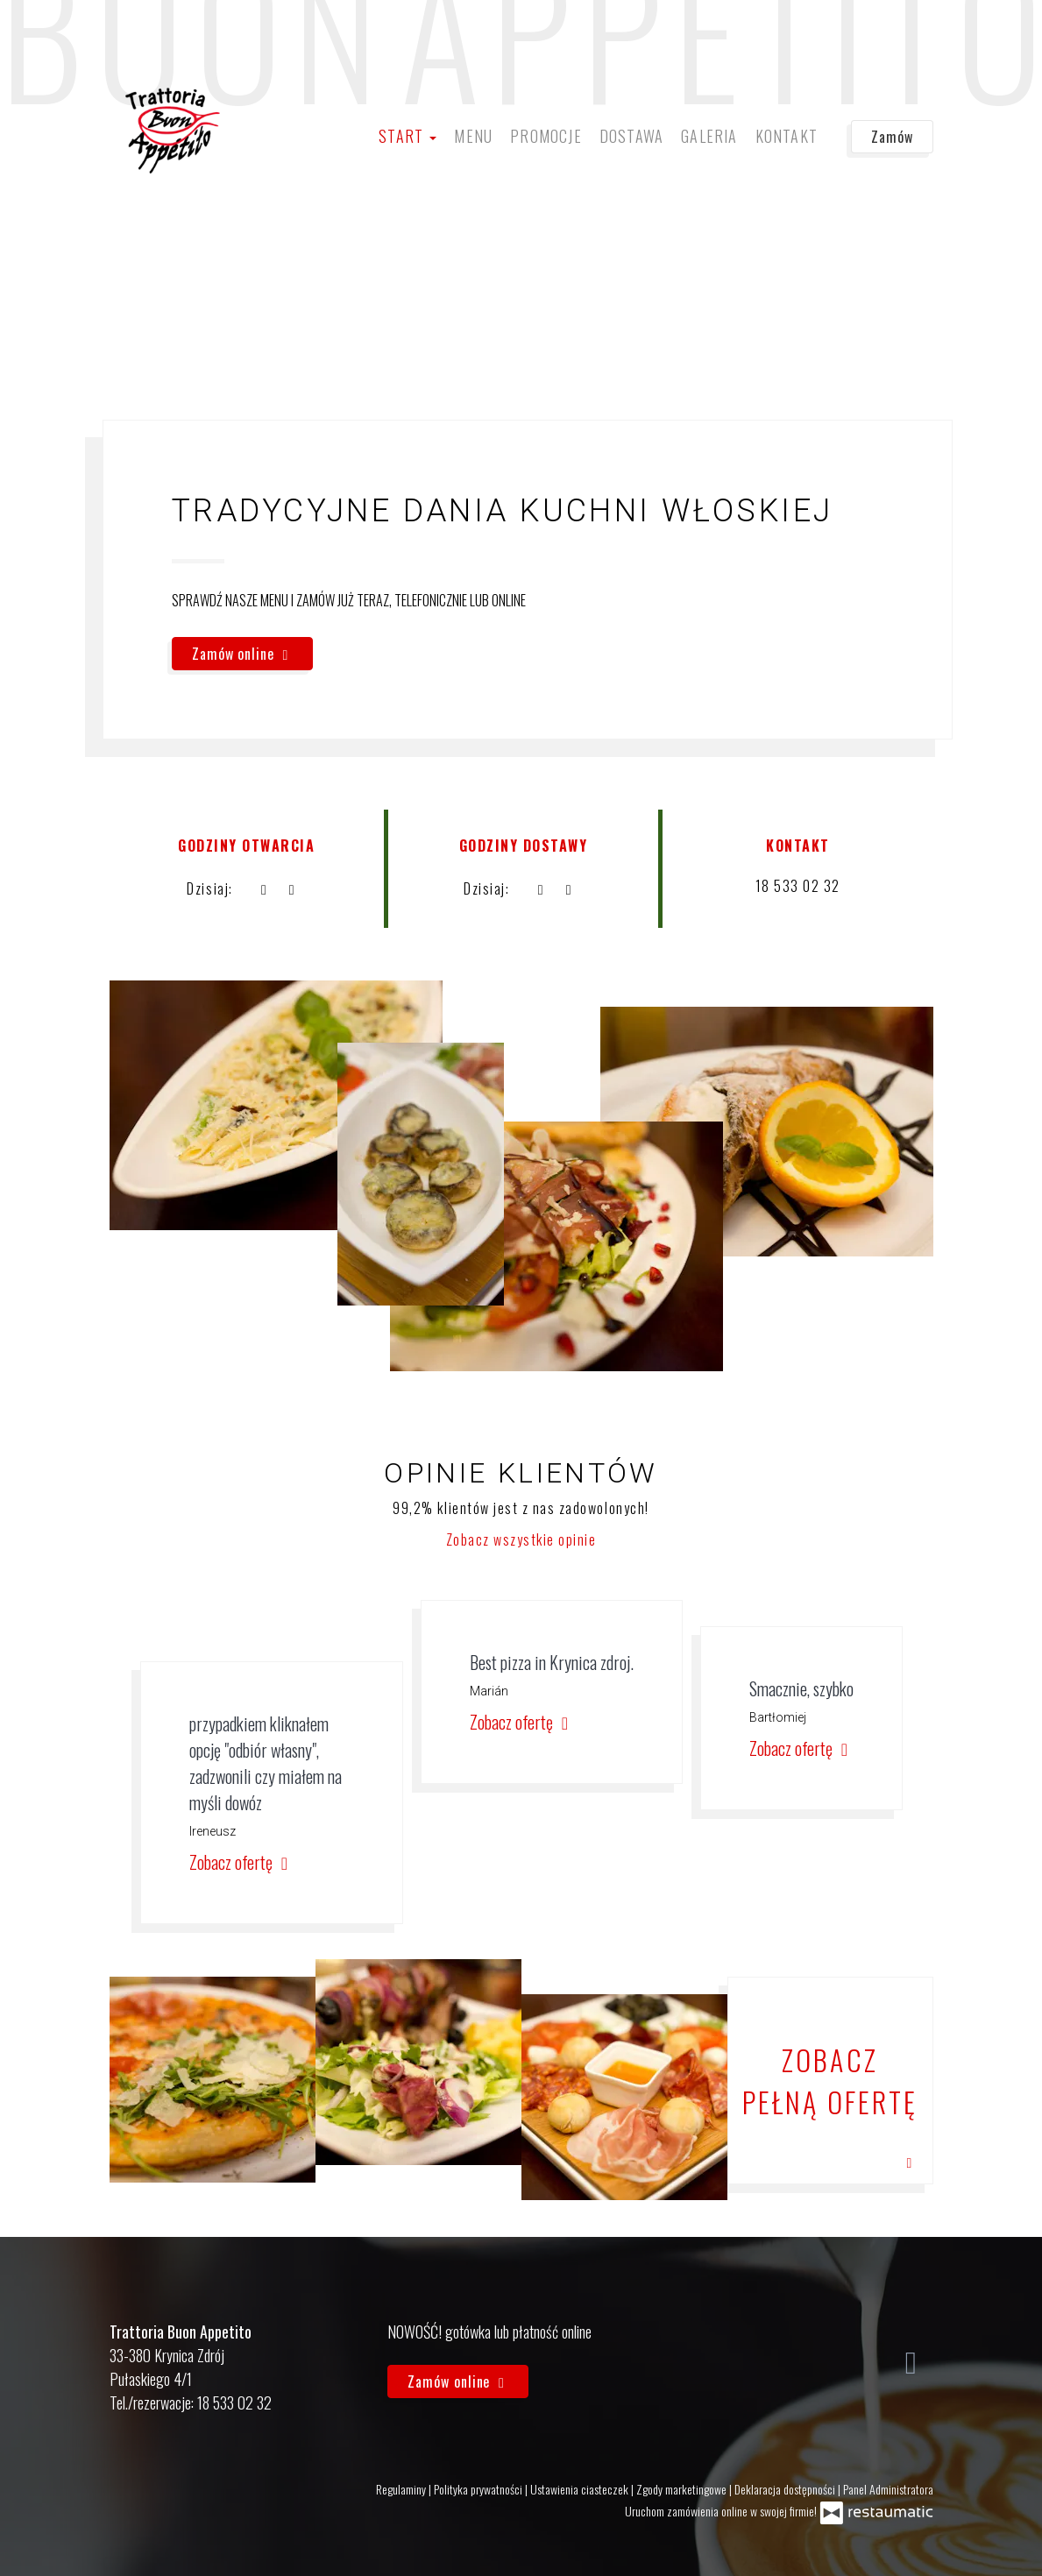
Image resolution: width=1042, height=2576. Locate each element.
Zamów (892, 136)
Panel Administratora (888, 2489)
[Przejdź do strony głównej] (173, 130)
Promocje (546, 135)
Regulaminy (402, 2489)
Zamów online (242, 653)
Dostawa (631, 135)
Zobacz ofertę (241, 1862)
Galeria (709, 135)
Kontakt (786, 135)
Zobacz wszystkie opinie (521, 1539)
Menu (473, 135)
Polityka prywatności (479, 2489)
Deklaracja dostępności (786, 2489)
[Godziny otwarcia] (292, 888)
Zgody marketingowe (682, 2489)
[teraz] (263, 888)
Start (407, 135)
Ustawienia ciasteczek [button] (580, 2489)
